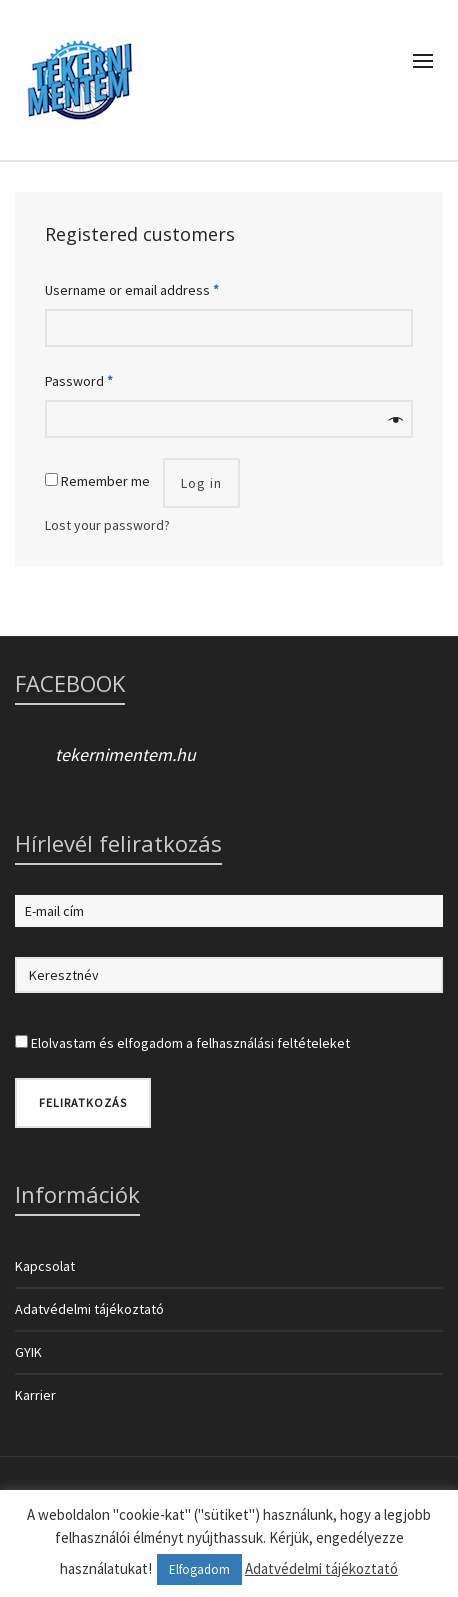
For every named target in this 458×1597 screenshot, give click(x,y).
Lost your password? (107, 525)
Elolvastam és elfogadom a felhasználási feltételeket (190, 1043)
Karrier (35, 1395)
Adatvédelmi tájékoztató (89, 1309)
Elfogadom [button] (199, 1569)
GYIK (28, 1352)
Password (79, 381)
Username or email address (132, 290)
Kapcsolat (45, 1266)
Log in (201, 483)
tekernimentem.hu (125, 754)
